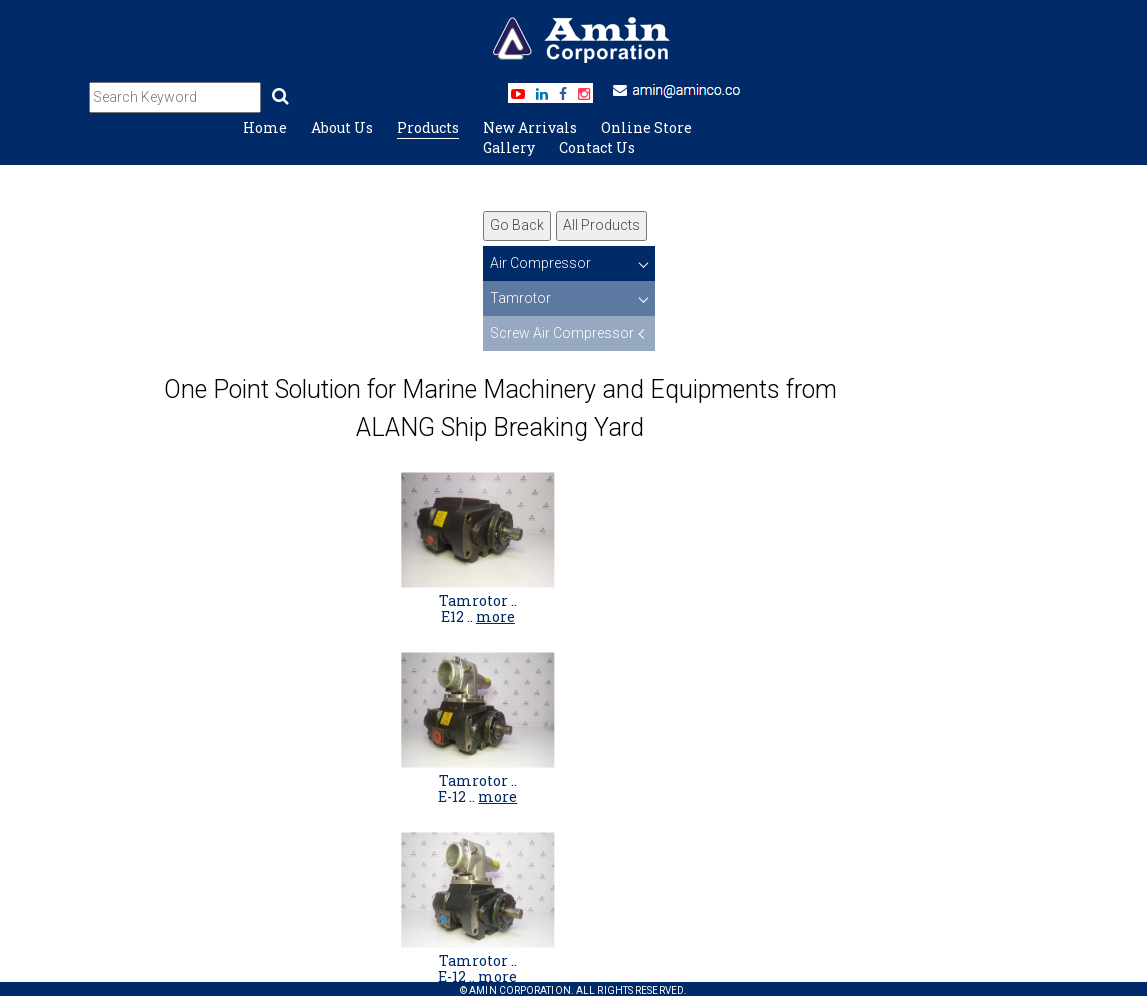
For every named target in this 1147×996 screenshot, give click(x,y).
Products (428, 127)
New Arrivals (530, 127)
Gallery (509, 147)
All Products (601, 225)
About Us (342, 127)
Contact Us (597, 147)
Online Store (646, 127)
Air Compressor (540, 263)
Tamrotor (520, 298)
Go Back (517, 225)
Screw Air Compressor (562, 333)
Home (265, 127)
